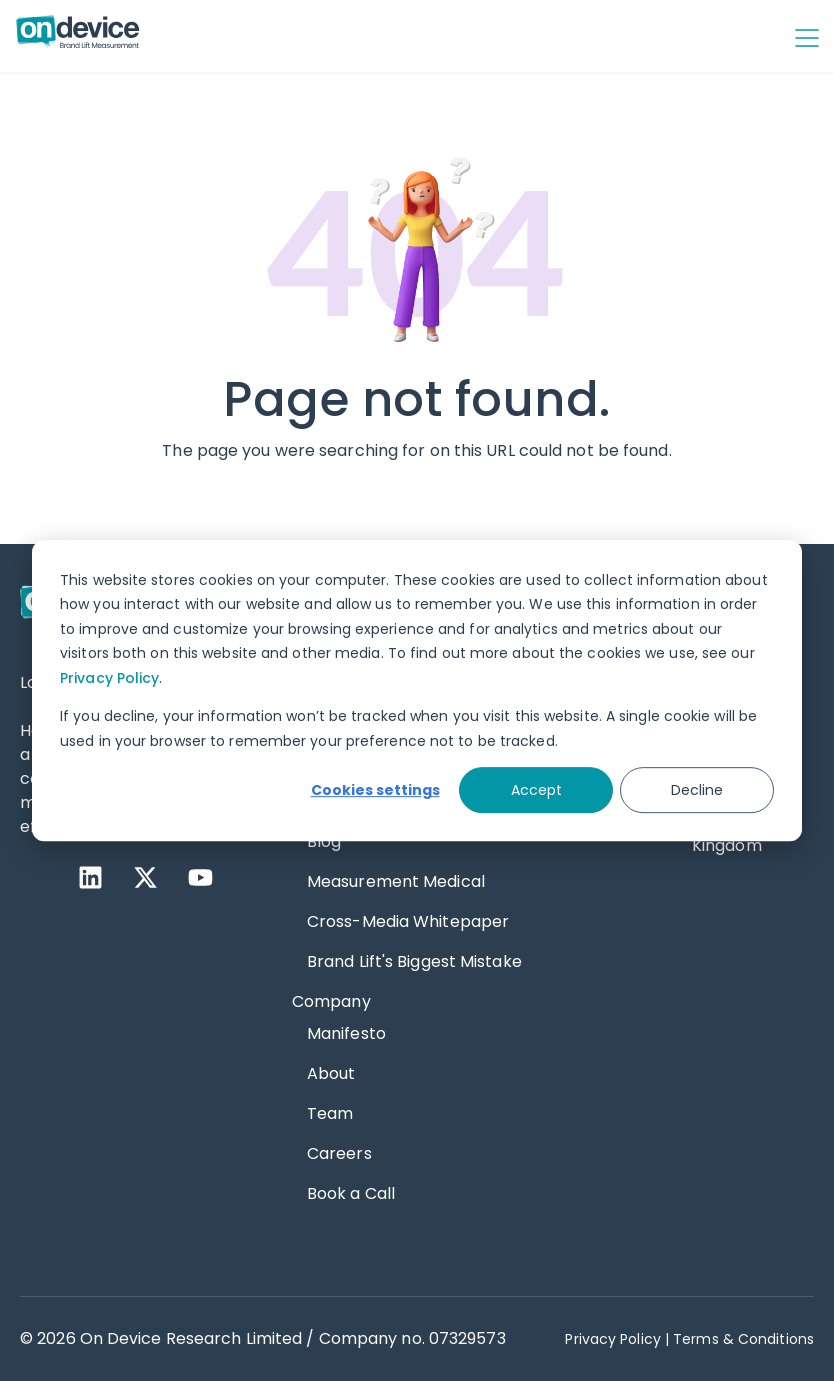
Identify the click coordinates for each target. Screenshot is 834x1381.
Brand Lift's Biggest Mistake (414, 961)
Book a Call (351, 1193)
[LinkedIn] (90, 877)
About (331, 1073)
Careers (339, 1153)
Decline (697, 790)
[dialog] (417, 691)
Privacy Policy (109, 678)
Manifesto (346, 1033)
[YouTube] (200, 877)
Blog (324, 841)
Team (330, 1113)
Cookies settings (375, 790)
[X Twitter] (145, 877)
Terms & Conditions (743, 1339)
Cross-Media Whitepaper (408, 921)
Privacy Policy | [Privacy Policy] (617, 1339)
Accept (536, 790)
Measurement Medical (396, 881)
